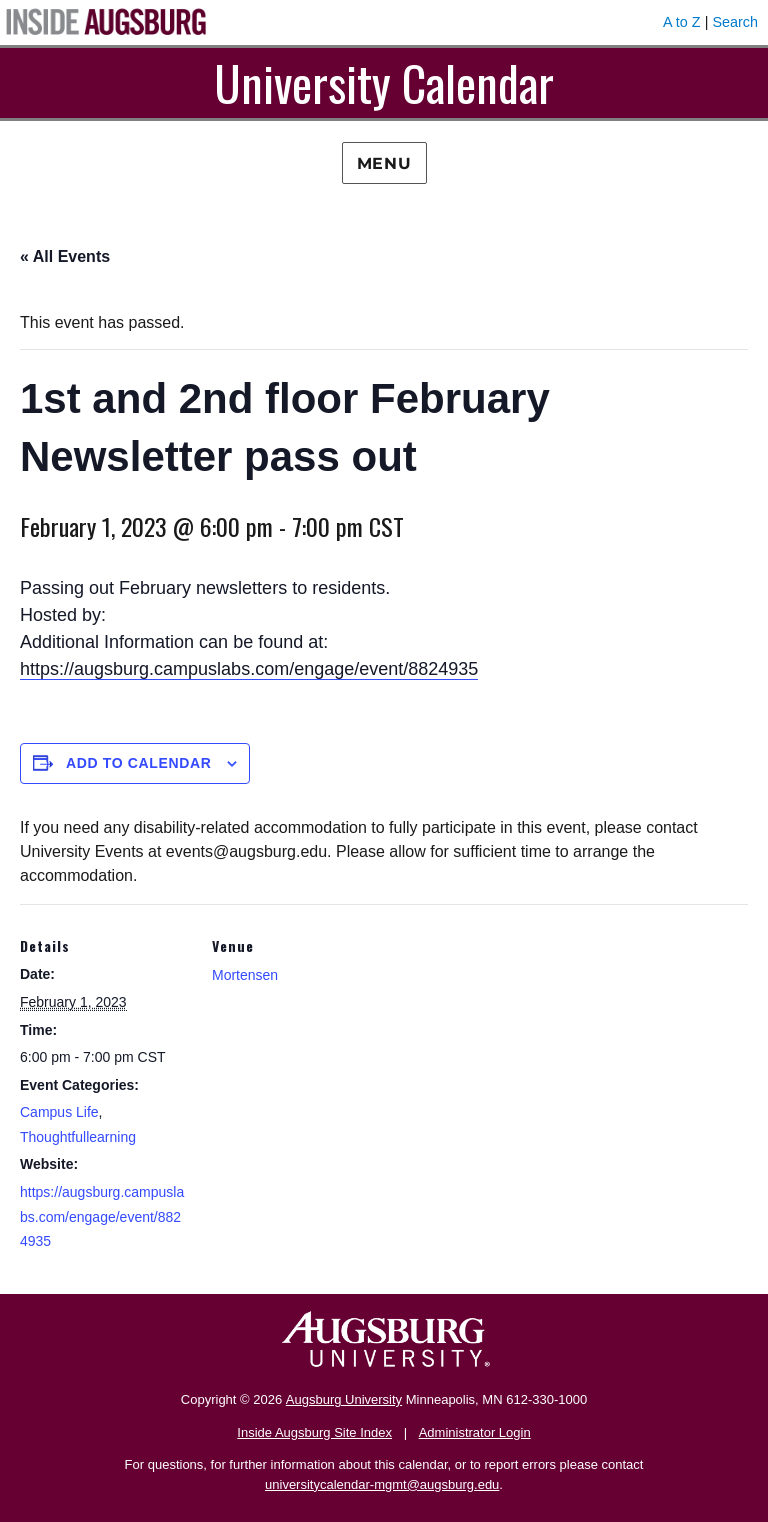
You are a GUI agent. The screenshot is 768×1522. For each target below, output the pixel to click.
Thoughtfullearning (78, 1137)
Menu (384, 163)
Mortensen (245, 975)
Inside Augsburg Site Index (314, 1432)
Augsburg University (344, 1399)
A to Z (682, 22)
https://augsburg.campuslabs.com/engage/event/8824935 (249, 669)
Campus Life (59, 1112)
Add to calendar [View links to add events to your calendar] (139, 763)
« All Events (65, 256)
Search (735, 22)
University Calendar (384, 82)
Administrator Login (475, 1432)
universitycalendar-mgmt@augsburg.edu (382, 1484)
